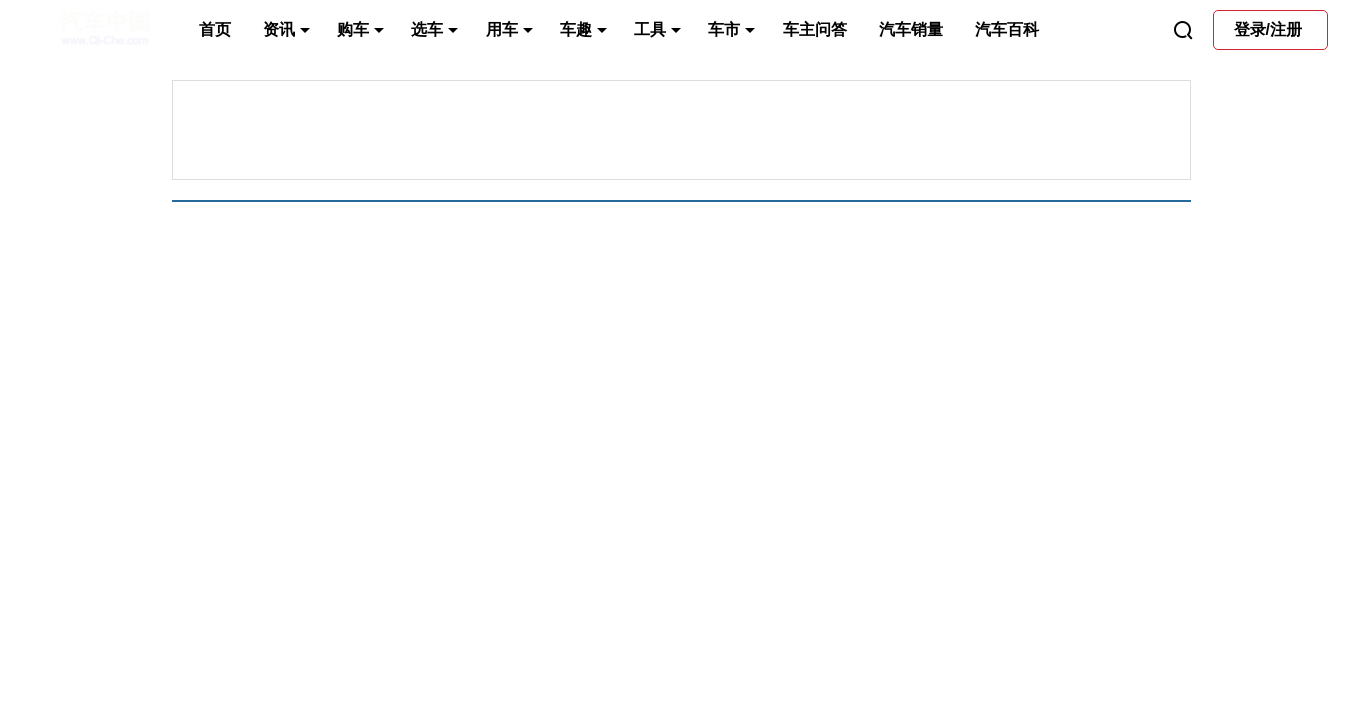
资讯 (279, 29)
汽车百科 (1007, 29)
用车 (502, 29)
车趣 (576, 29)
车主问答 (815, 29)
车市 (724, 29)
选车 (427, 29)
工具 (650, 29)
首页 (215, 29)
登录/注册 (1268, 29)
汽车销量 (911, 29)
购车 (353, 29)
